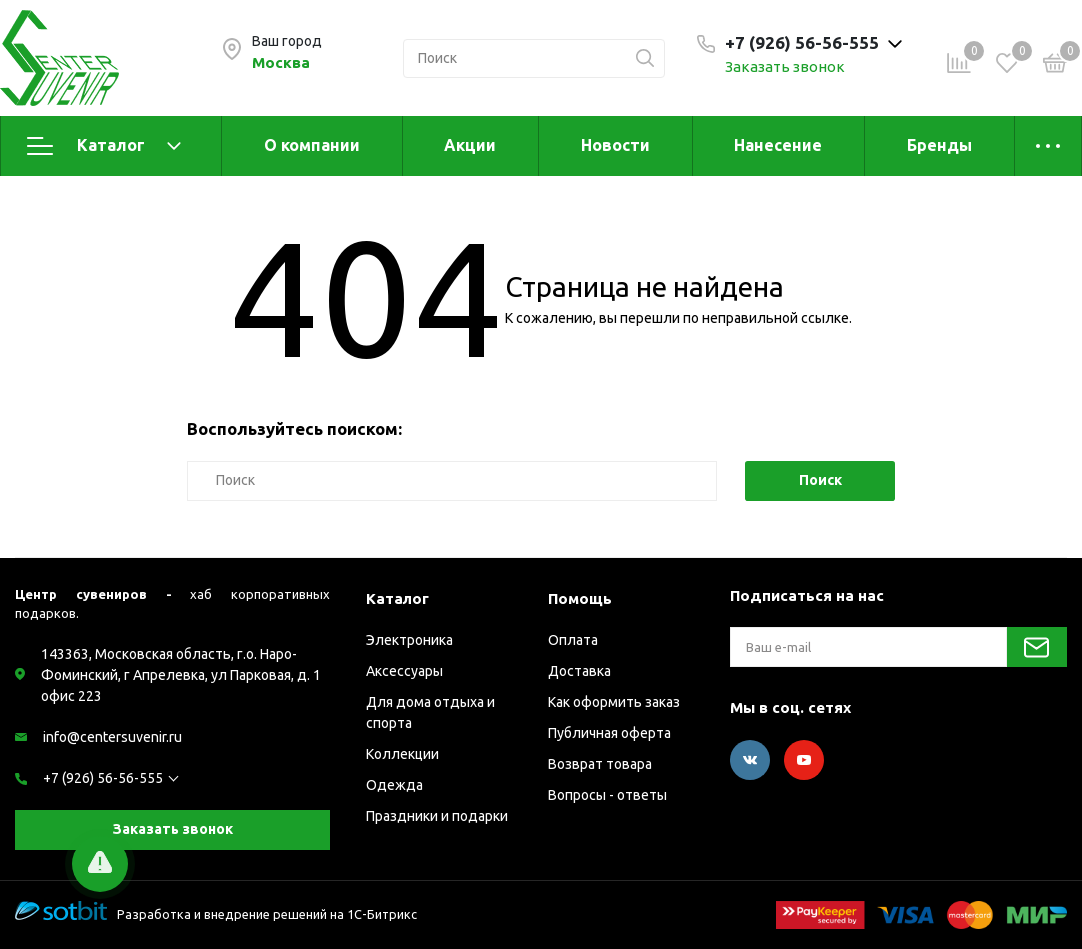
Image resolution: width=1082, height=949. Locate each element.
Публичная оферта (609, 733)
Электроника (409, 640)
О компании (312, 145)
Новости (615, 145)
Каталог (104, 146)
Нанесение (778, 145)
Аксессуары (404, 671)
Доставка (579, 671)
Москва (281, 62)
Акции (470, 145)
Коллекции (402, 754)
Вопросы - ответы (607, 795)
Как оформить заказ (614, 702)
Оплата (573, 640)
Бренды (939, 145)
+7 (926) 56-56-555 (103, 778)
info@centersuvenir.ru (112, 737)
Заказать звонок (785, 66)
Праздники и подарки (437, 816)
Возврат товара (600, 764)
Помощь (580, 598)
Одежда (394, 785)
